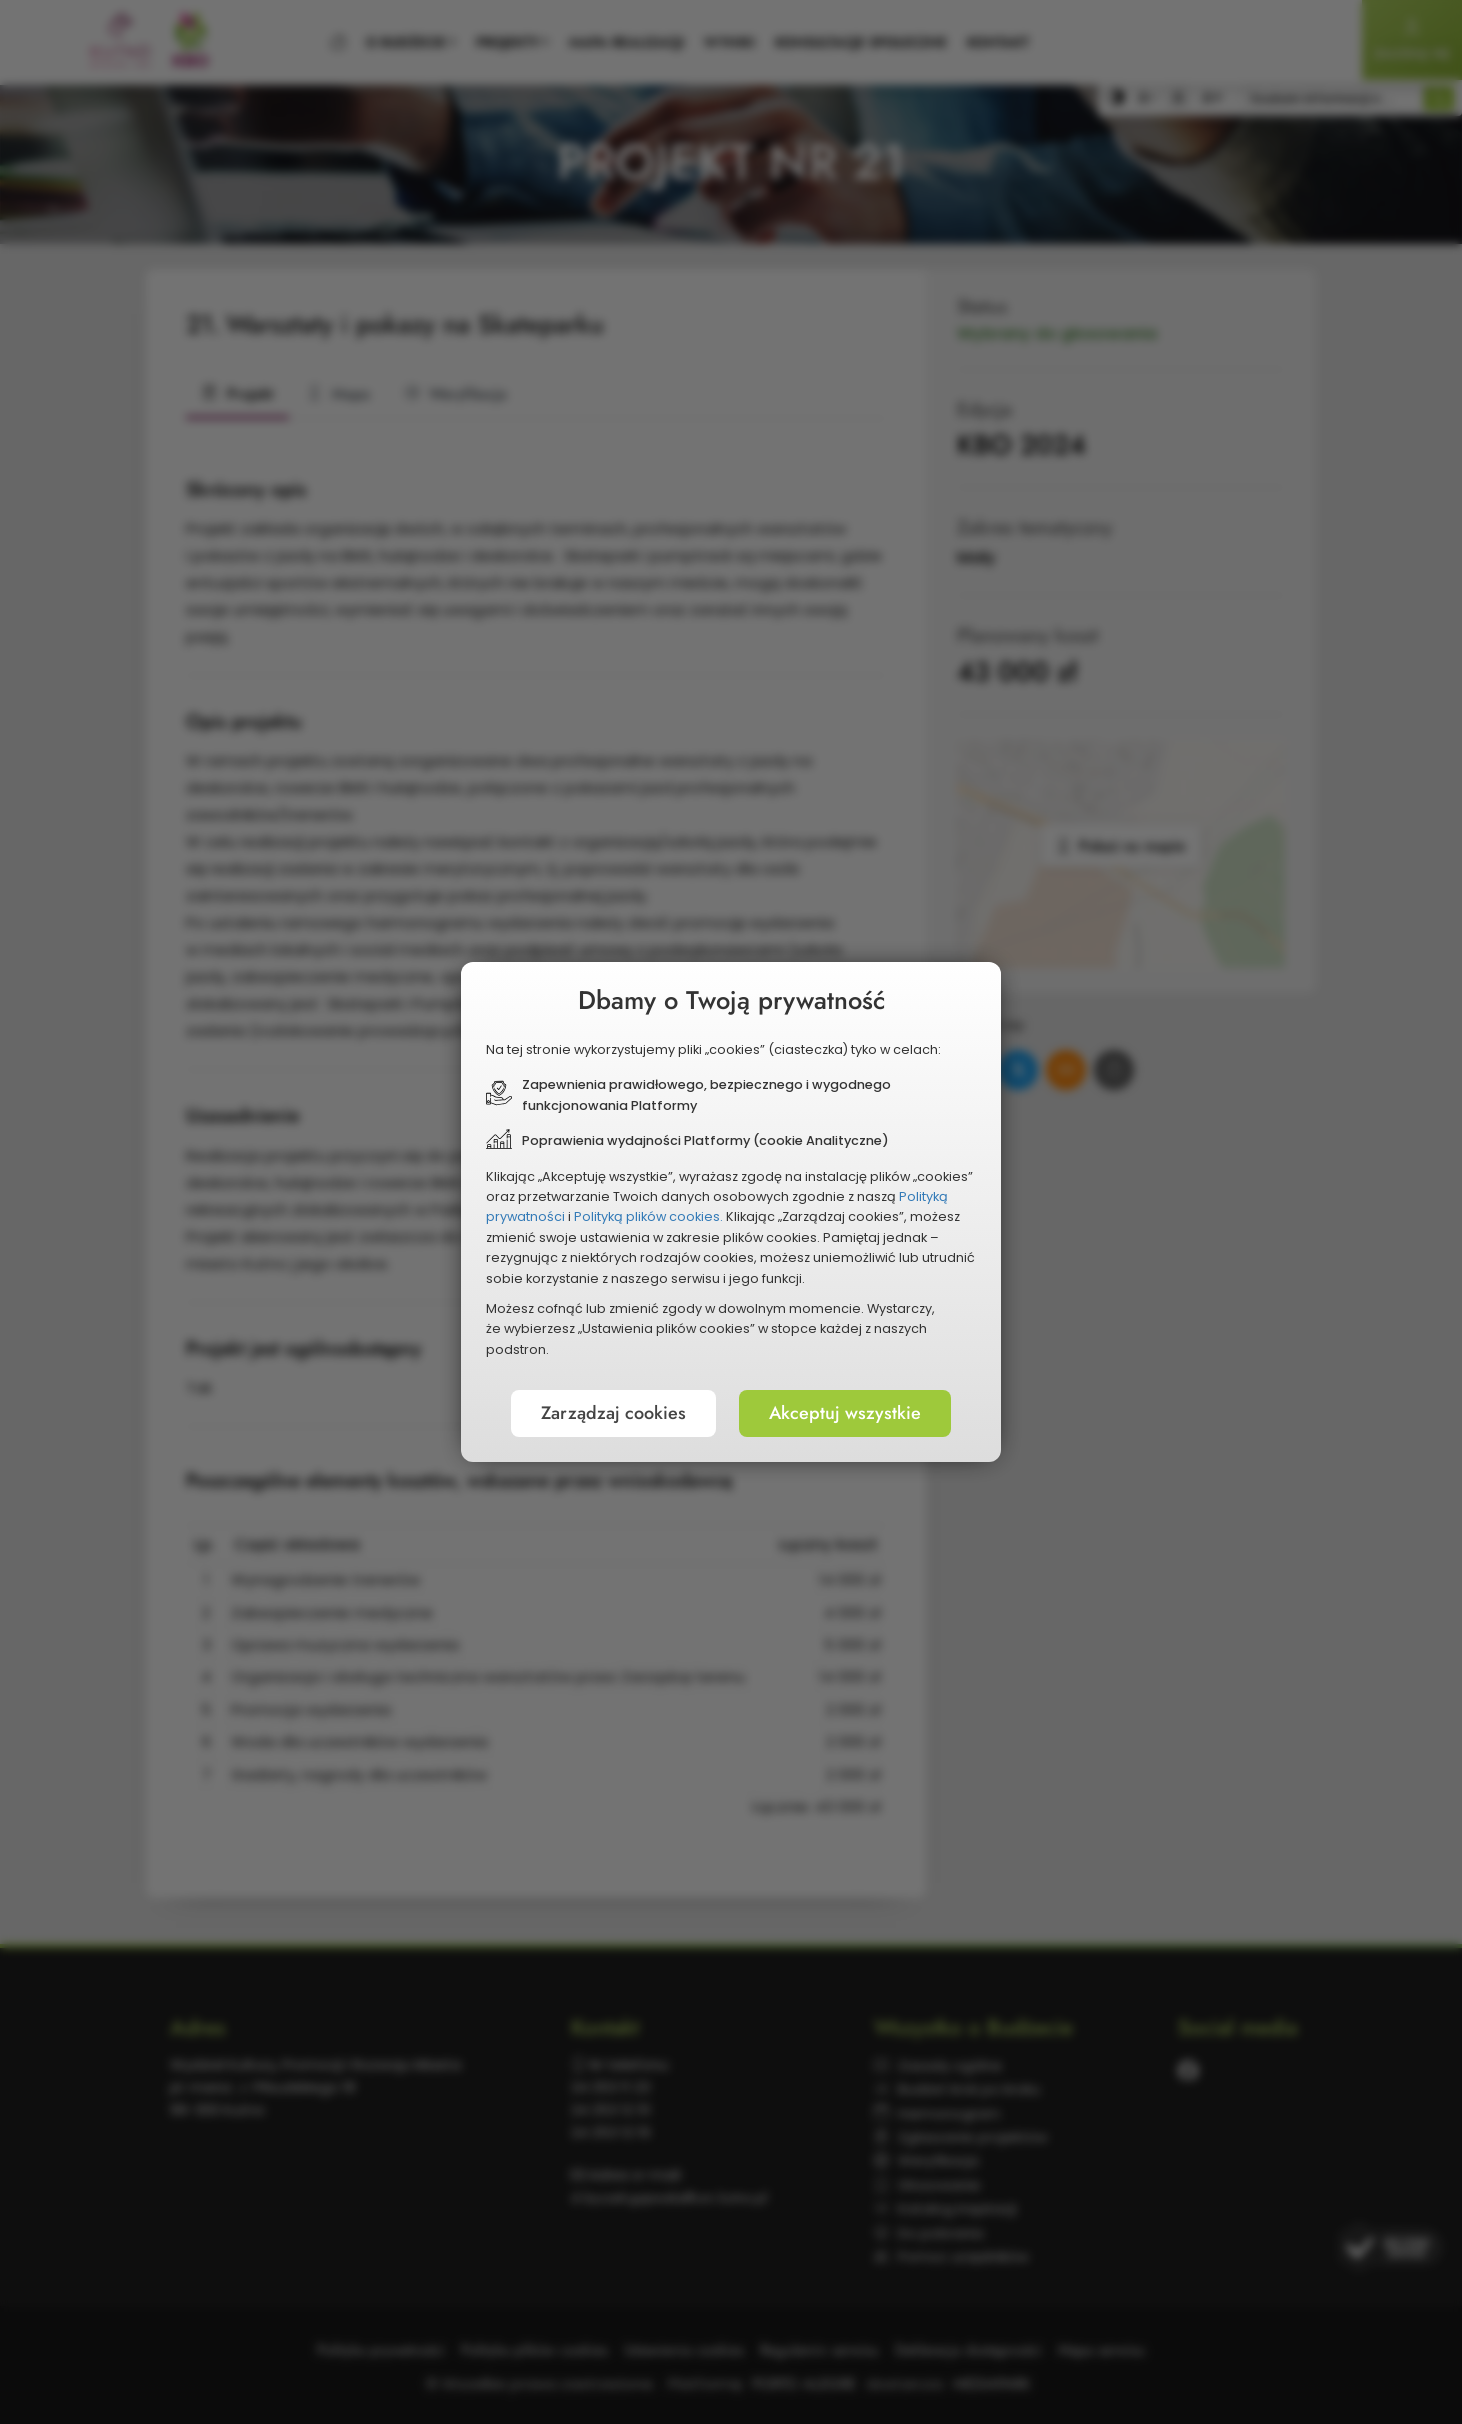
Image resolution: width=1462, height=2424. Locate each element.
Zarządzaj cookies (613, 1413)
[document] (731, 1212)
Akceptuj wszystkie (845, 1413)
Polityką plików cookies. (648, 1216)
